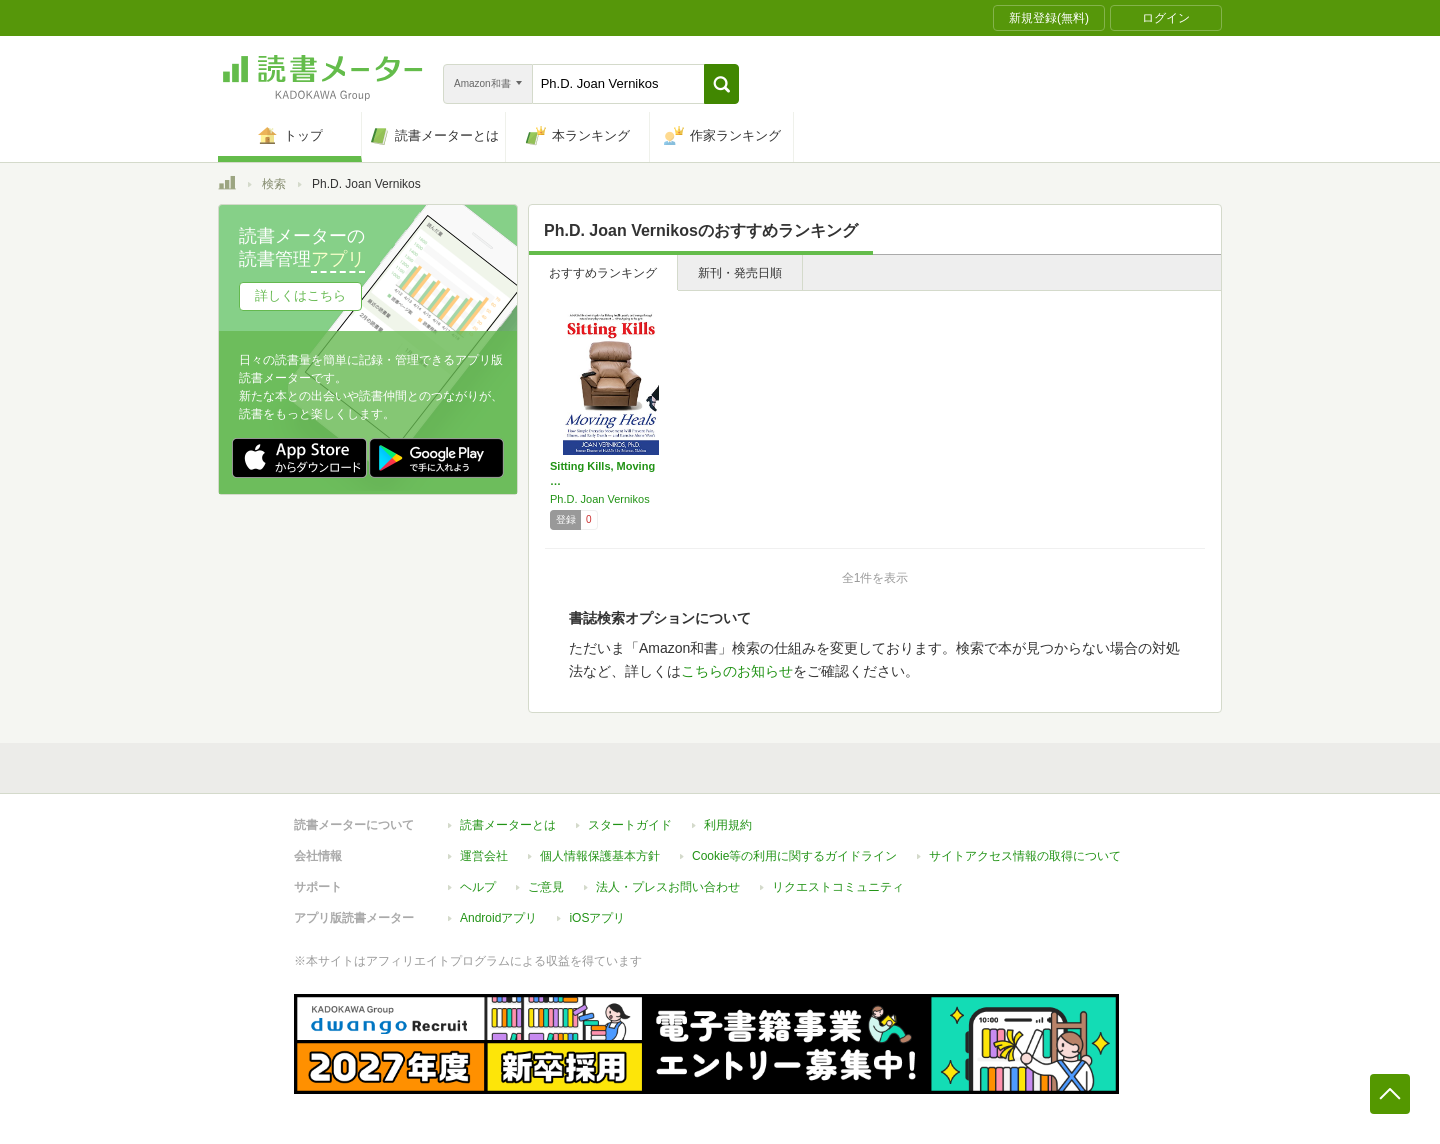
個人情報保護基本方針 (600, 856)
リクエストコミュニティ (838, 887)
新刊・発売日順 (740, 273)
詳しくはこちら (300, 295)
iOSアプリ (597, 918)
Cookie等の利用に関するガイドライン (794, 856)
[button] (721, 84)
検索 (274, 184)
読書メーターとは (508, 825)
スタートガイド (630, 825)
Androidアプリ (498, 918)
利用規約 (728, 825)
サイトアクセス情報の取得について (1025, 856)
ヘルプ (478, 887)
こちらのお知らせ (737, 671)
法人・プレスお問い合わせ (668, 887)
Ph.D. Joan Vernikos (600, 499)
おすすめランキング (603, 273)
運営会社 (484, 856)
